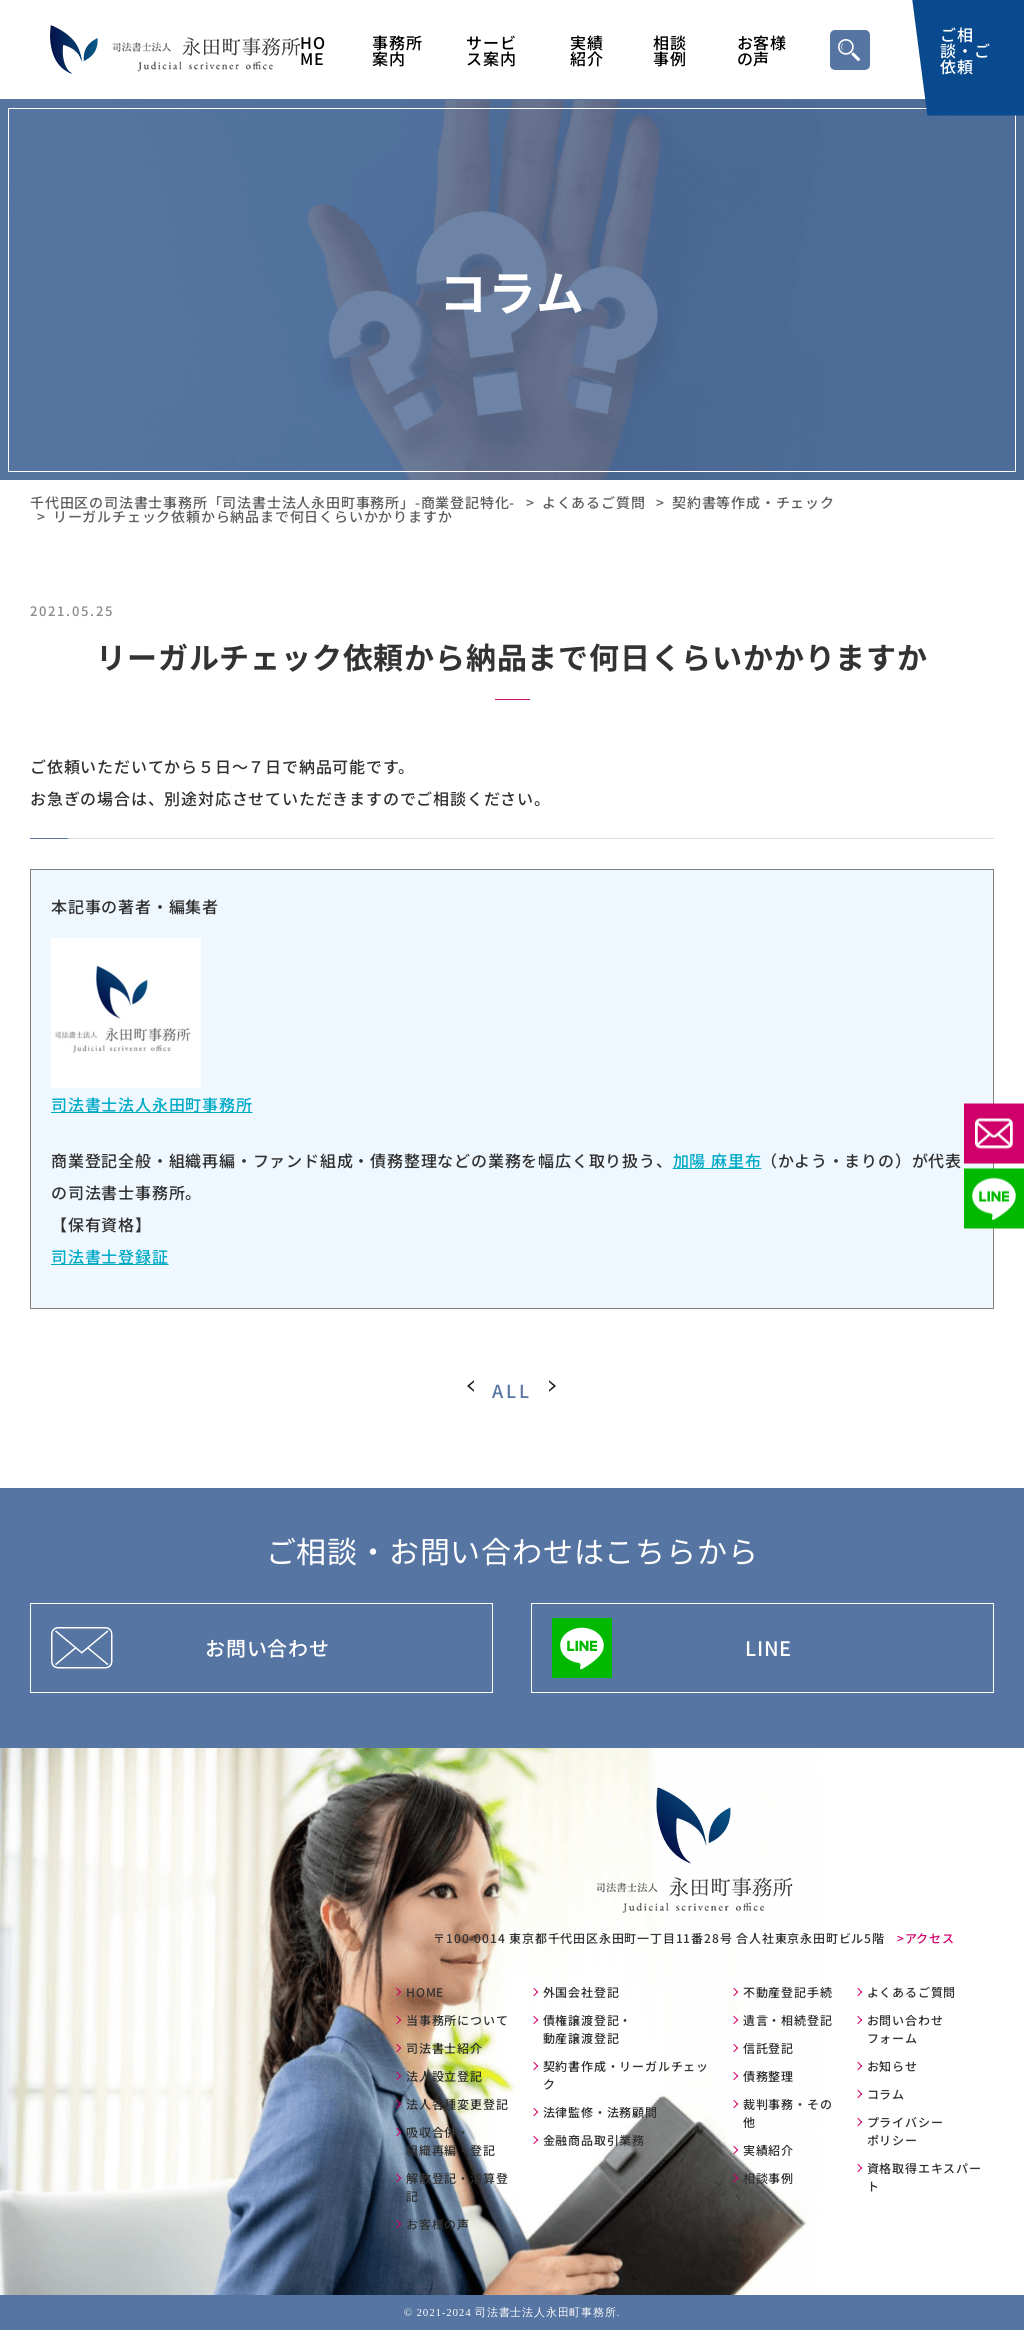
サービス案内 (491, 50)
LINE (768, 1647)
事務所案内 (397, 50)
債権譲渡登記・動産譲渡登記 (588, 2029)
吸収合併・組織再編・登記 (451, 2141)
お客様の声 (762, 50)
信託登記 (768, 2048)
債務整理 (768, 2076)
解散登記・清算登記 (457, 2187)
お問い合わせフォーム (905, 2029)
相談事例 (670, 50)
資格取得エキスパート (924, 2177)
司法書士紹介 (444, 2048)
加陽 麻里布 (717, 1160)
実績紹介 (587, 50)
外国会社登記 (581, 1992)
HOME (313, 50)
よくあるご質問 (912, 1992)
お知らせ (892, 2066)
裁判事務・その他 (788, 2113)
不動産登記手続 (788, 1992)
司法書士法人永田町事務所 (152, 1104)
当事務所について (457, 2020)
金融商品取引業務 (594, 2140)
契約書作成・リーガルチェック (626, 2075)
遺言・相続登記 (788, 2020)
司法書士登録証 (110, 1256)
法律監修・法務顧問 (600, 2112)
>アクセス (926, 1937)
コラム (886, 2094)
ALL (511, 1390)
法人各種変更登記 (457, 2104)
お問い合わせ (267, 1647)
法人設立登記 (444, 2076)
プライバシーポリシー (905, 2131)
